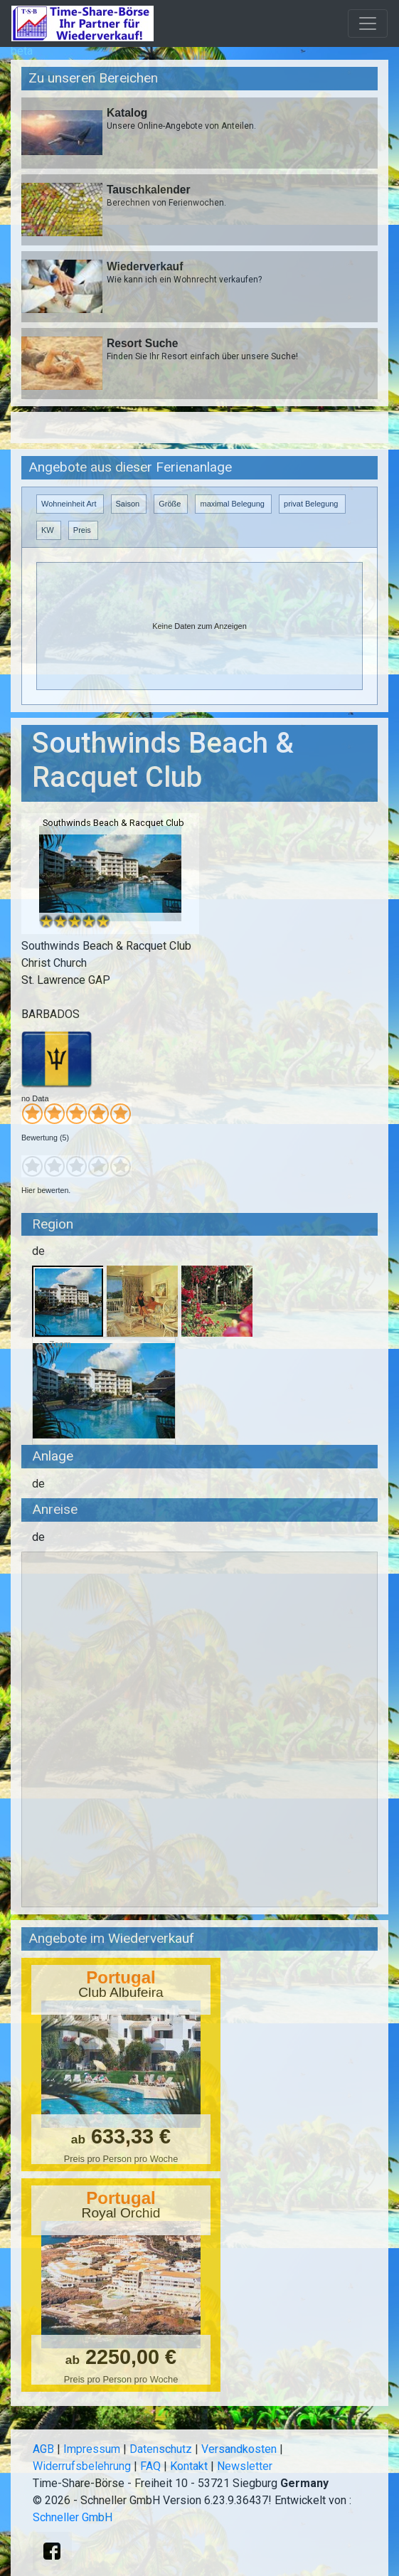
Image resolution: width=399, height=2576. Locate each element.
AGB (43, 2449)
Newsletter (244, 2466)
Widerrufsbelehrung (82, 2466)
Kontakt (189, 2466)
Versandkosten (239, 2449)
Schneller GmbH (72, 2517)
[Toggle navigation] (368, 23)
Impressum (91, 2449)
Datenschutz (160, 2449)
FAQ (150, 2466)
